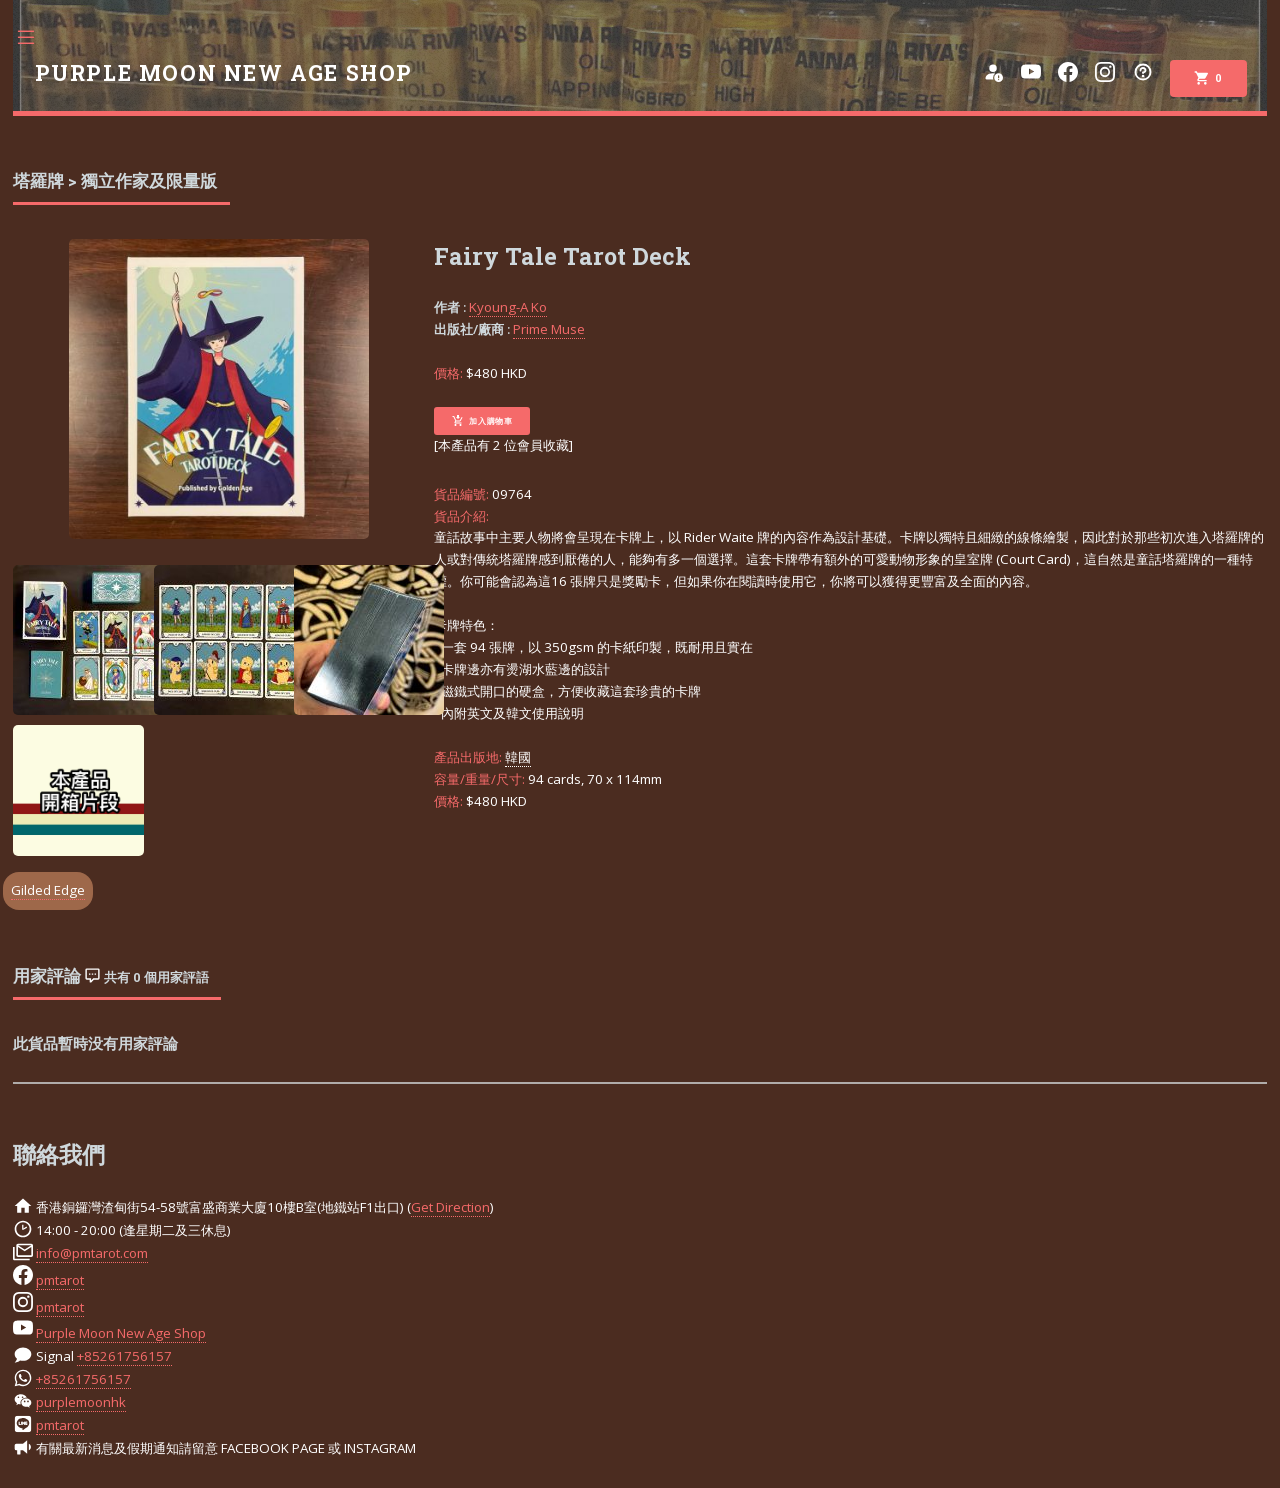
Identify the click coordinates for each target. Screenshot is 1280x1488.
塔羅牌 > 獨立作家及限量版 (115, 181)
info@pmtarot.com (92, 1253)
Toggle (36, 37)
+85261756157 (124, 1356)
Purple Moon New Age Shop (121, 1333)
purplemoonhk (81, 1402)
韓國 (518, 757)
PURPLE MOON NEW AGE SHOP (224, 73)
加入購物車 (482, 421)
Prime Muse (549, 329)
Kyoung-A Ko (508, 307)
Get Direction (450, 1207)
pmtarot (60, 1280)
